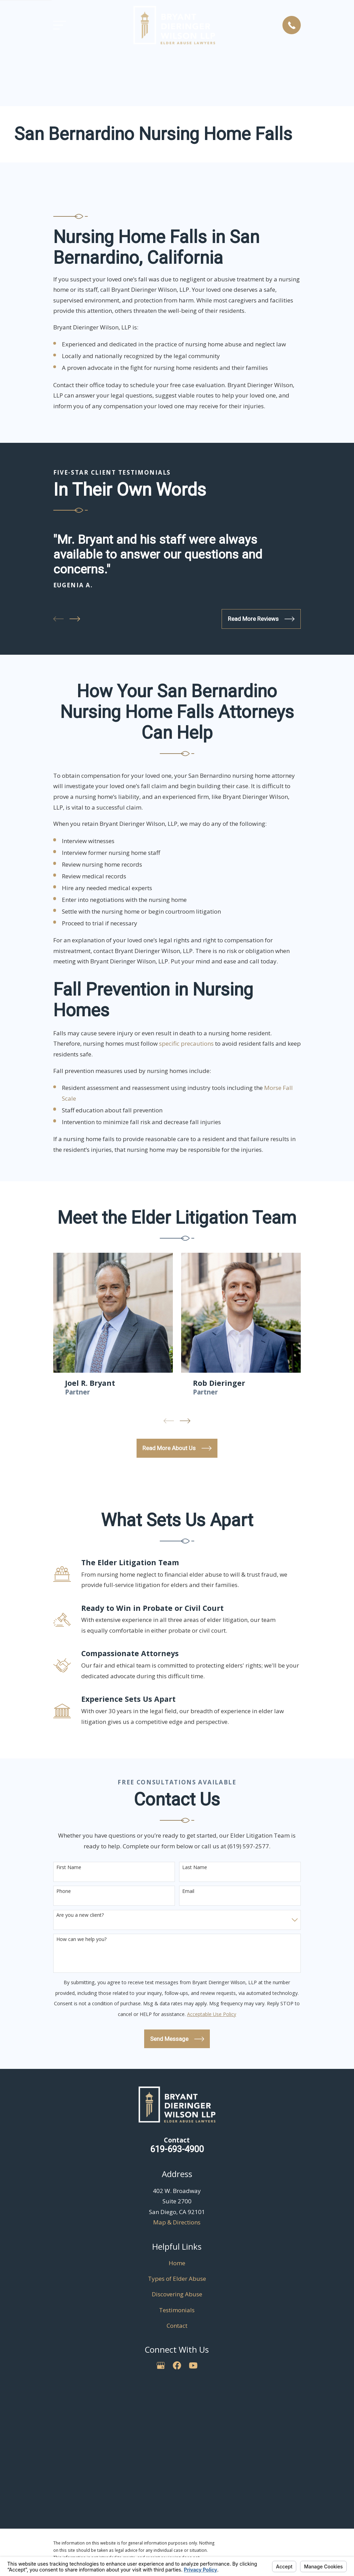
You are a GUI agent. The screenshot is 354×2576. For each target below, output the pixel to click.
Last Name (194, 1867)
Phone (63, 1891)
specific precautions (186, 1043)
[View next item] (74, 619)
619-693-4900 (177, 2149)
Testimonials (177, 2310)
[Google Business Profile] (161, 2365)
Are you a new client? (80, 1915)
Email (188, 1891)
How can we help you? (81, 1939)
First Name (68, 1867)
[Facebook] (177, 2365)
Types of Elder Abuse (177, 2279)
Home (177, 2263)
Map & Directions (177, 2222)
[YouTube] (193, 2365)
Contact (177, 2326)
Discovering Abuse (177, 2294)
